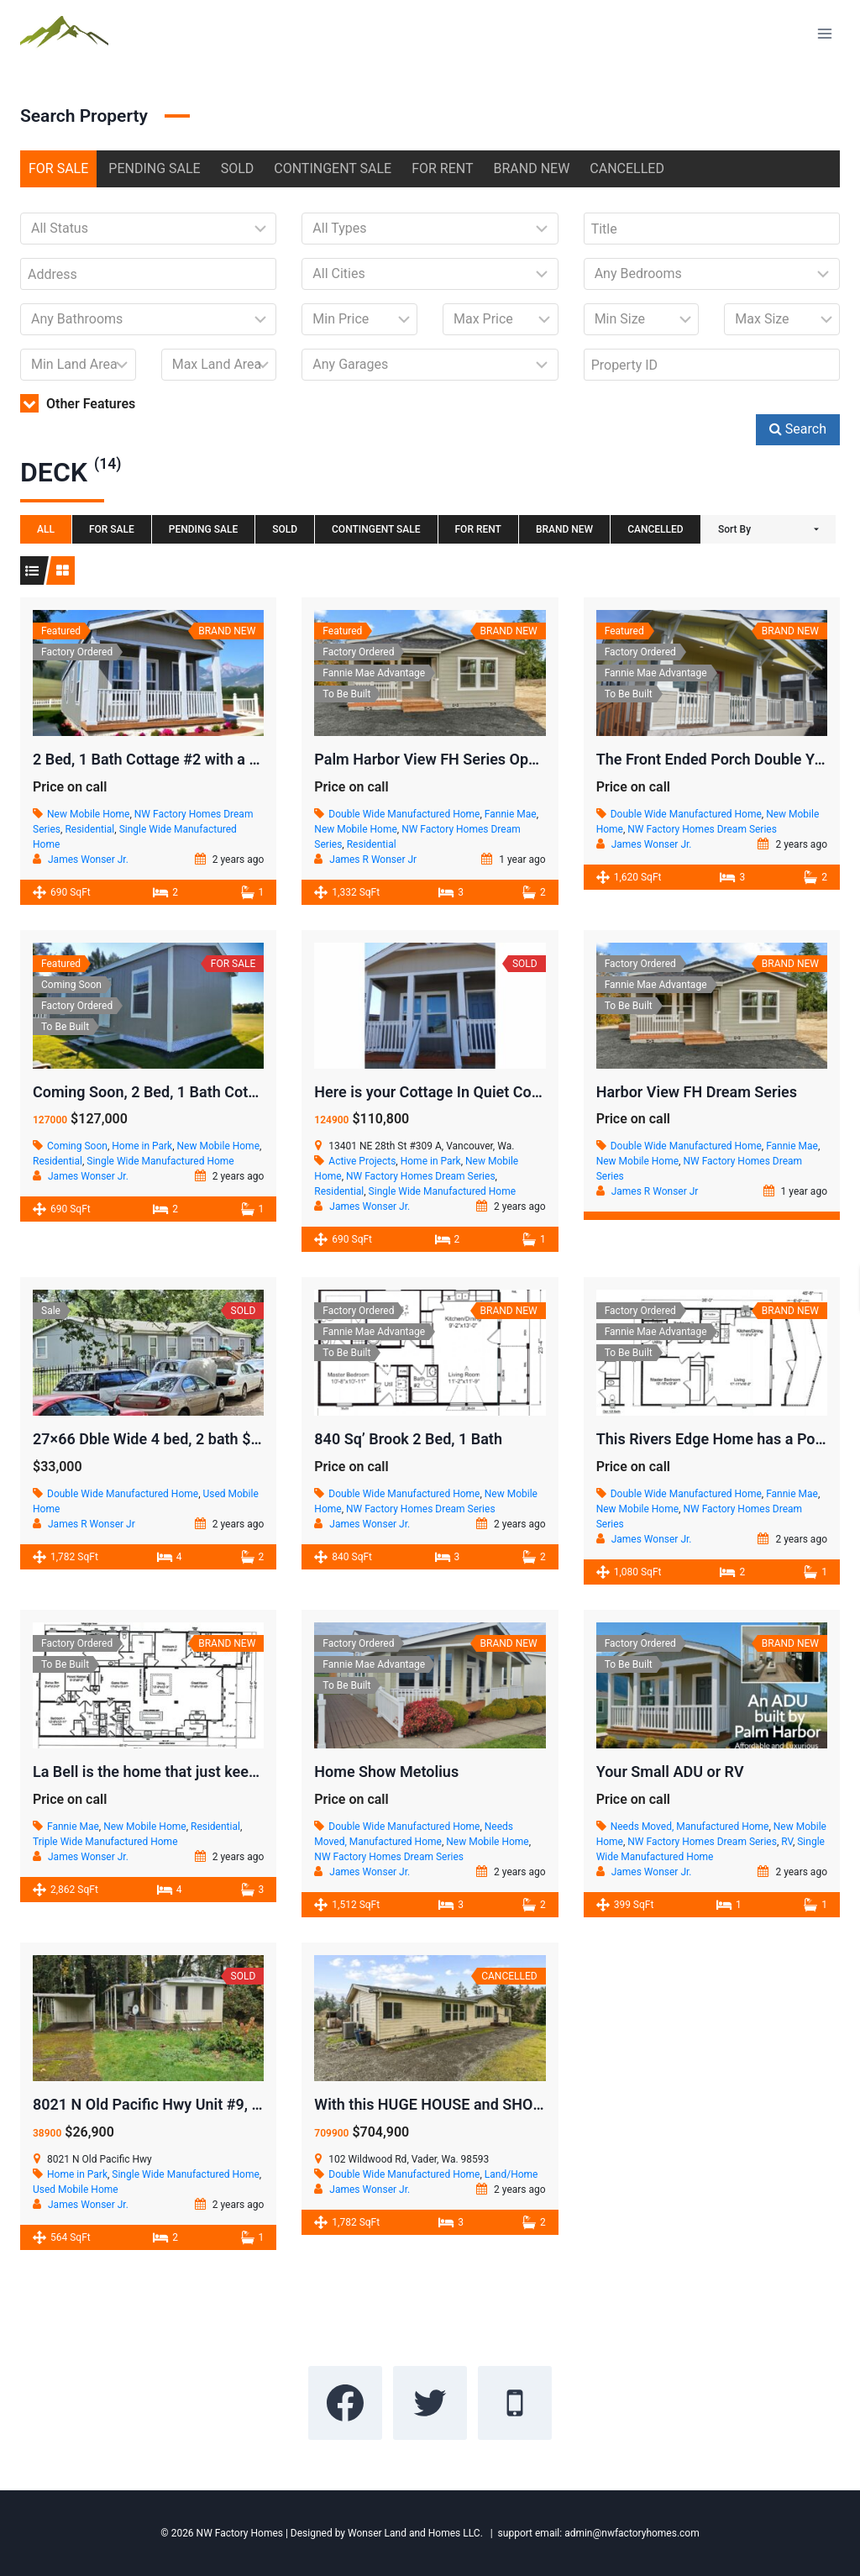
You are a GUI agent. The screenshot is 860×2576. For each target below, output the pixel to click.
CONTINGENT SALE (332, 168)
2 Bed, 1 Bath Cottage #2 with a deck (157, 759)
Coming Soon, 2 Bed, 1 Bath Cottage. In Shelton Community (234, 1092)
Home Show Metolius (386, 1771)
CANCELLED (627, 168)
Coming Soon (77, 1146)
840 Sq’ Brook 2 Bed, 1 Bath (408, 1439)
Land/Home (511, 2174)
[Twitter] (430, 2403)
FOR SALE (58, 168)
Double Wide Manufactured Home (404, 814)
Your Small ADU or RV (670, 1771)
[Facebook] (345, 2403)
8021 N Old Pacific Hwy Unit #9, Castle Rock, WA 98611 (221, 2104)
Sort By (734, 529)
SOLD (237, 168)
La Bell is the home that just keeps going (170, 1771)
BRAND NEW (532, 168)
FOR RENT (442, 168)
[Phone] (515, 2403)
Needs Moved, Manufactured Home (690, 1826)
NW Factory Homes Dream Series (702, 829)
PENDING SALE (154, 168)
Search (797, 429)
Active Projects (362, 1161)
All (46, 529)
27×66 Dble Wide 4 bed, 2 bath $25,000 (165, 1439)
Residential (89, 829)
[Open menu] (824, 33)
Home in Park (142, 1146)
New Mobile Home (88, 814)
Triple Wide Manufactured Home (105, 1842)
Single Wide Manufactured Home (160, 1161)
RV (787, 1842)
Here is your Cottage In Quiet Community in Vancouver (498, 1092)
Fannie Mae (511, 814)
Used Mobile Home (75, 2189)
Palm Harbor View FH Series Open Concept (459, 759)
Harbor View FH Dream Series (696, 1092)
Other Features (77, 404)
